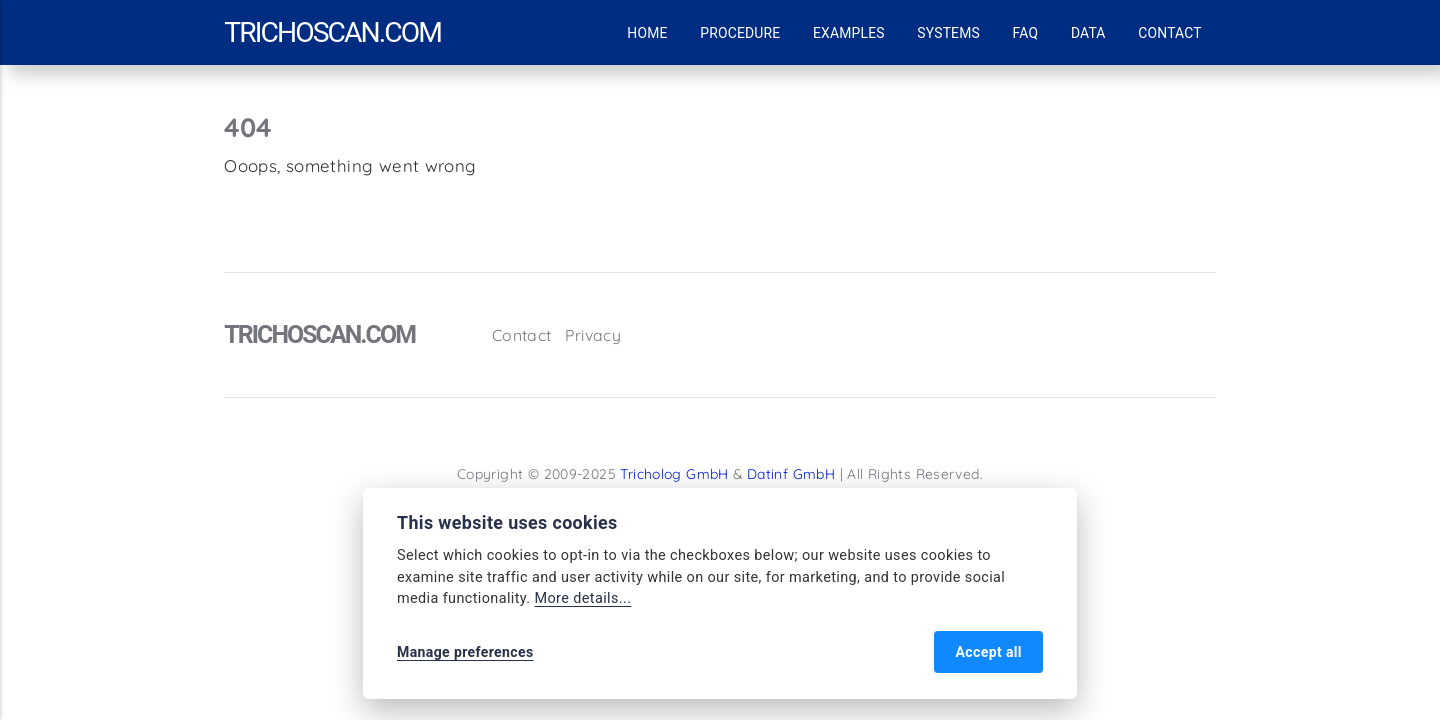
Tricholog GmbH (674, 473)
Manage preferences (465, 652)
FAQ (1026, 33)
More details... (582, 598)
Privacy (593, 335)
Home (647, 33)
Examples (849, 33)
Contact (1170, 33)
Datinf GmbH (791, 473)
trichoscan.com (332, 32)
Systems (948, 33)
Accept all (989, 652)
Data (1088, 33)
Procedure (740, 33)
